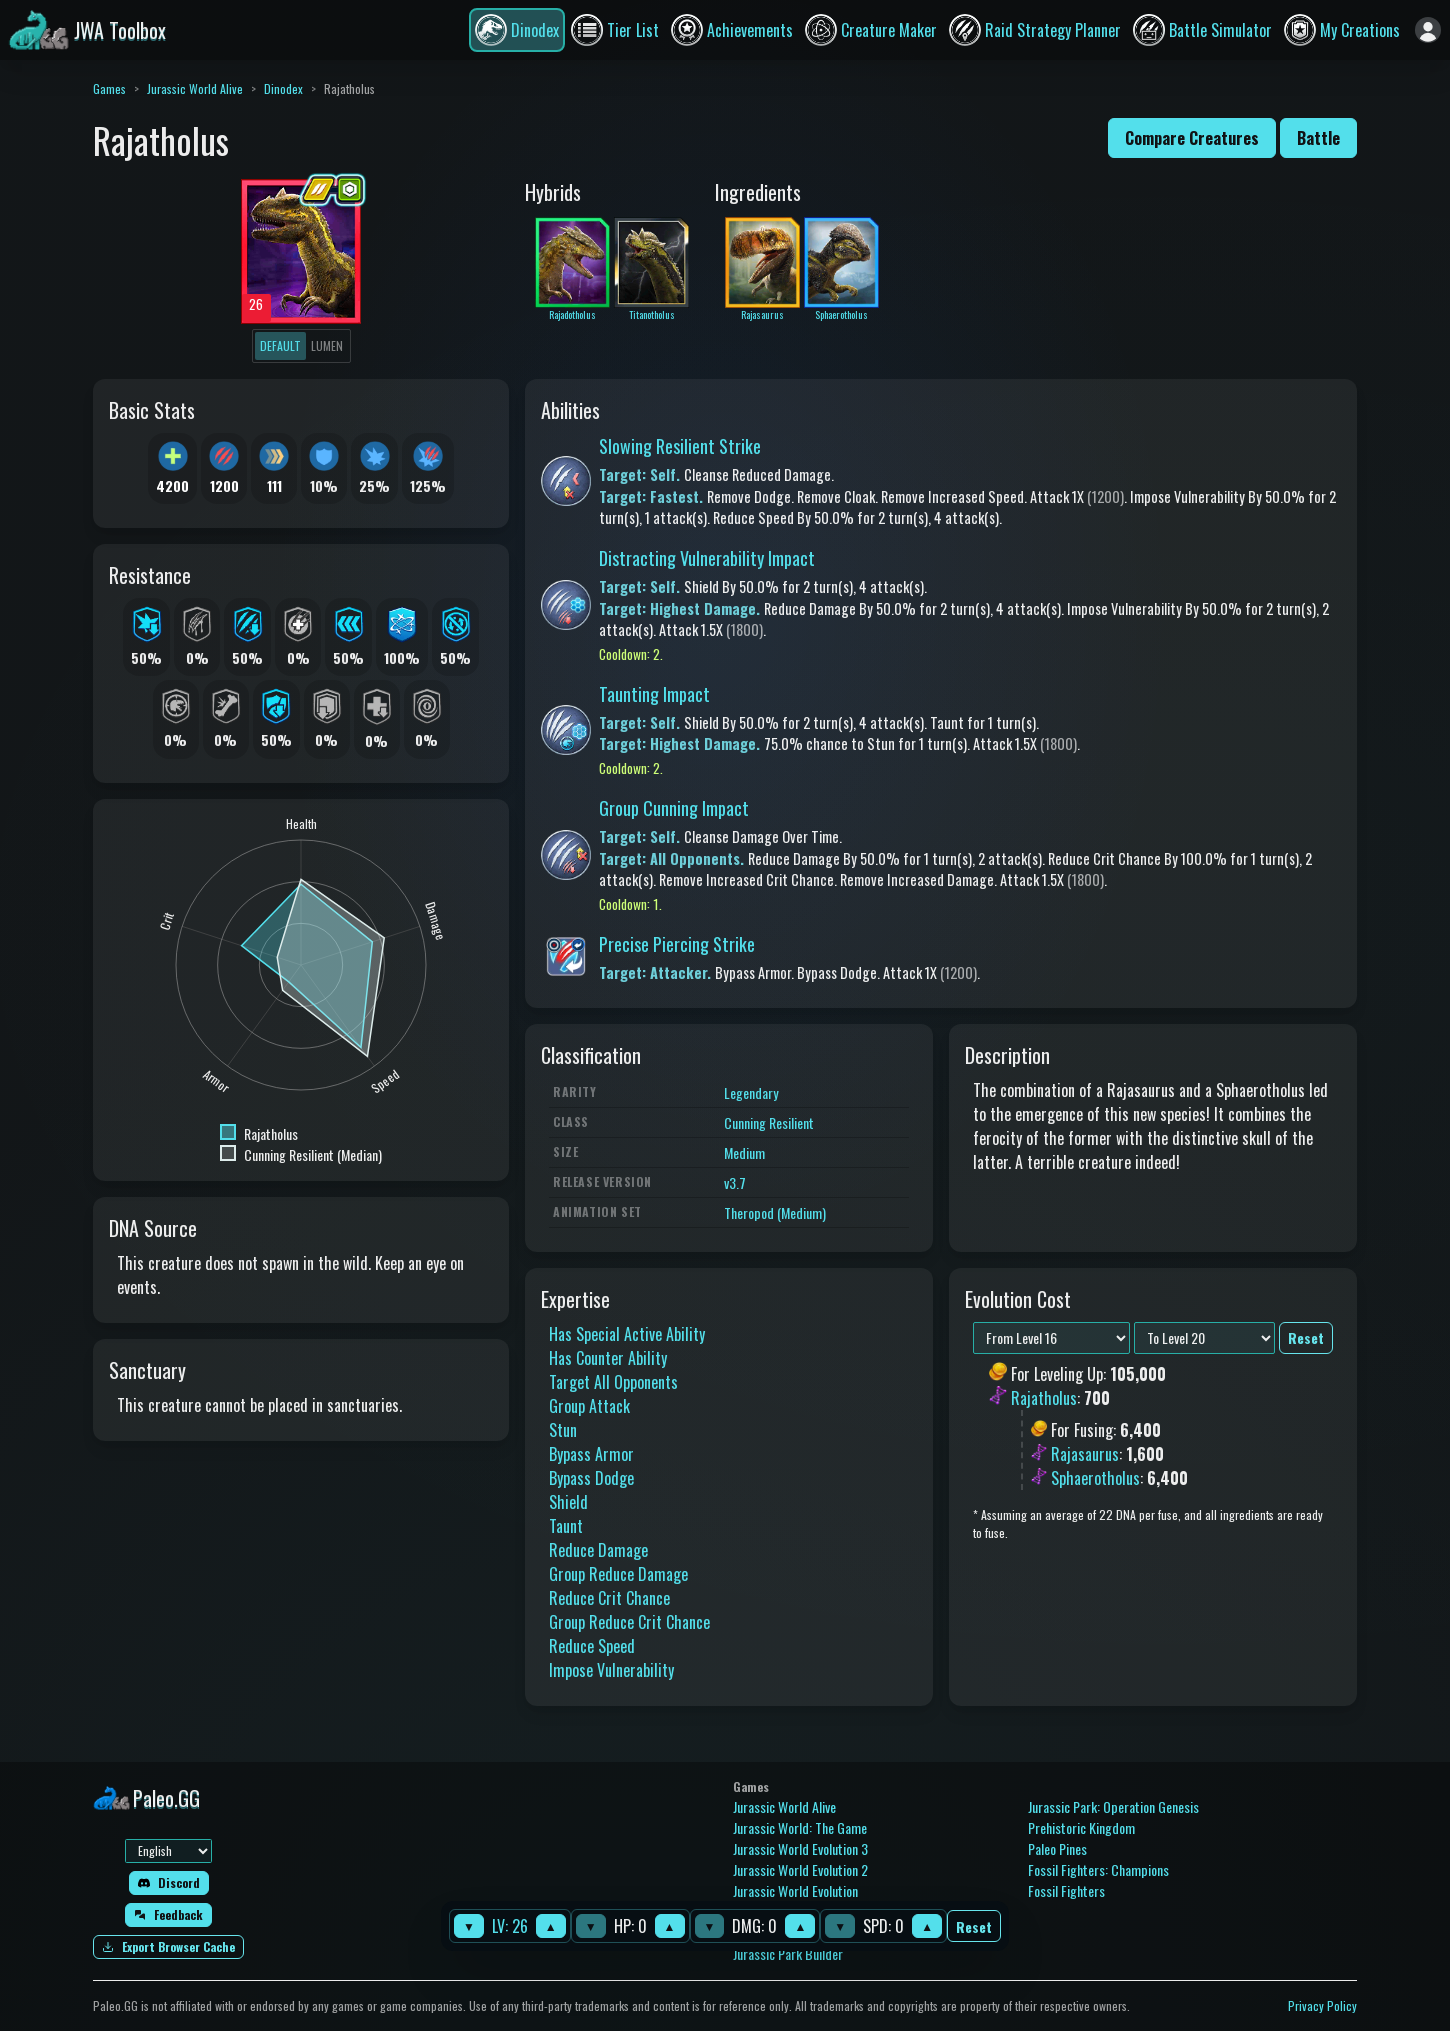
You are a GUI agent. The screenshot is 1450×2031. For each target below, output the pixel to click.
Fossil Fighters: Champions (1098, 1869)
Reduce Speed (592, 1646)
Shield (568, 1502)
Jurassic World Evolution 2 (800, 1869)
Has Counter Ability (608, 1358)
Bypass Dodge (591, 1478)
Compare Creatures (1192, 138)
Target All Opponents (613, 1382)
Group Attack (589, 1406)
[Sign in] (1428, 30)
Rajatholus (1044, 1398)
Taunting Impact (654, 694)
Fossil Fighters (1066, 1890)
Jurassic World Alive (195, 88)
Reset (974, 1926)
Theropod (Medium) (775, 1212)
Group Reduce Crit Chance (629, 1622)
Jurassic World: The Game (800, 1827)
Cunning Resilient (769, 1122)
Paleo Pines (1057, 1848)
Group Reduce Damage (618, 1574)
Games (109, 88)
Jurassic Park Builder (788, 1953)
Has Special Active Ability (627, 1334)
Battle (1318, 138)
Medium (744, 1152)
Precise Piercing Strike (677, 944)
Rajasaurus (1085, 1454)
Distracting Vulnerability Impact (707, 558)
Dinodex (283, 88)
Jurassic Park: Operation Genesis (1113, 1806)
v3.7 (735, 1182)
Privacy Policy (1322, 2005)
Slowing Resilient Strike (680, 446)
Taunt (566, 1526)
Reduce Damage (598, 1550)
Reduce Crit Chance (609, 1598)
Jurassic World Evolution (795, 1890)
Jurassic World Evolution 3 (800, 1848)
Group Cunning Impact (674, 808)
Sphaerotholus (1095, 1478)
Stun (563, 1430)
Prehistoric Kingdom (1081, 1827)
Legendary (751, 1092)
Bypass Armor (591, 1454)
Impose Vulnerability (611, 1670)
